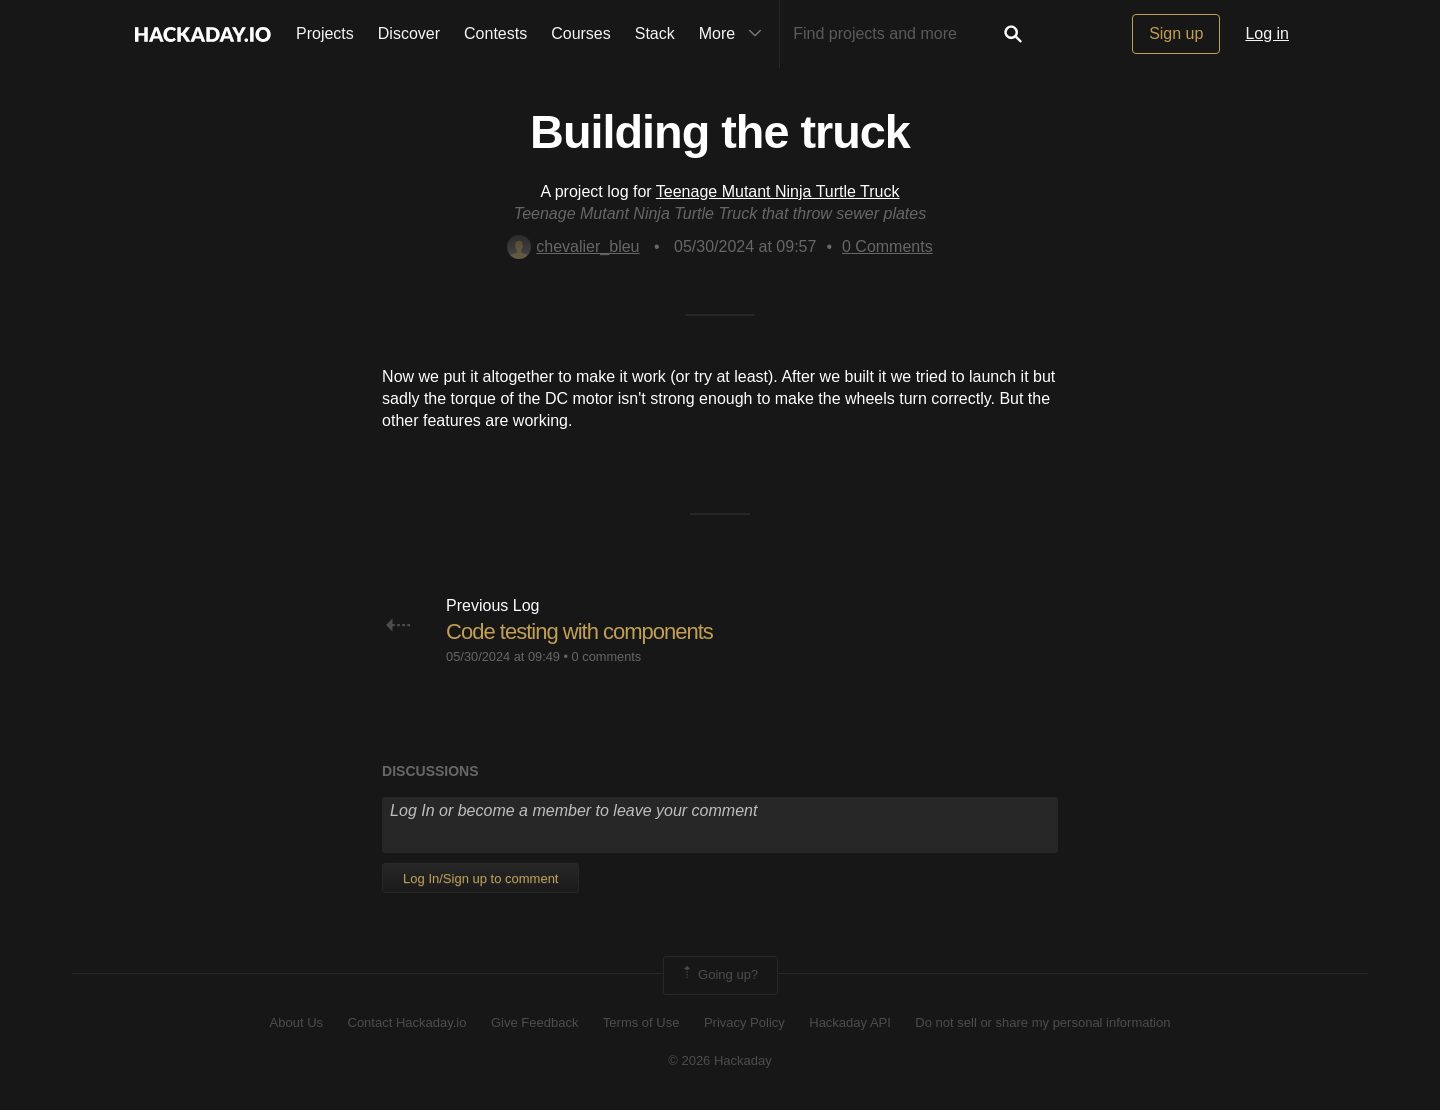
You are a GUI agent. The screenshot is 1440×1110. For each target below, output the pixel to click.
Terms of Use (641, 1022)
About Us (296, 1022)
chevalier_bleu (573, 246)
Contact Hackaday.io (407, 1022)
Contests (495, 33)
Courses (581, 33)
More (735, 34)
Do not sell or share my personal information (1042, 1022)
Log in (1267, 33)
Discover (409, 33)
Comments (887, 246)
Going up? (719, 975)
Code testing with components (579, 631)
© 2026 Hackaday (720, 1060)
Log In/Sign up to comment (480, 878)
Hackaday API (850, 1022)
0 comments (607, 656)
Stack (655, 33)
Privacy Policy (744, 1022)
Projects (325, 33)
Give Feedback (534, 1022)
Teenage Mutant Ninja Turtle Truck (778, 191)
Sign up (1176, 33)
